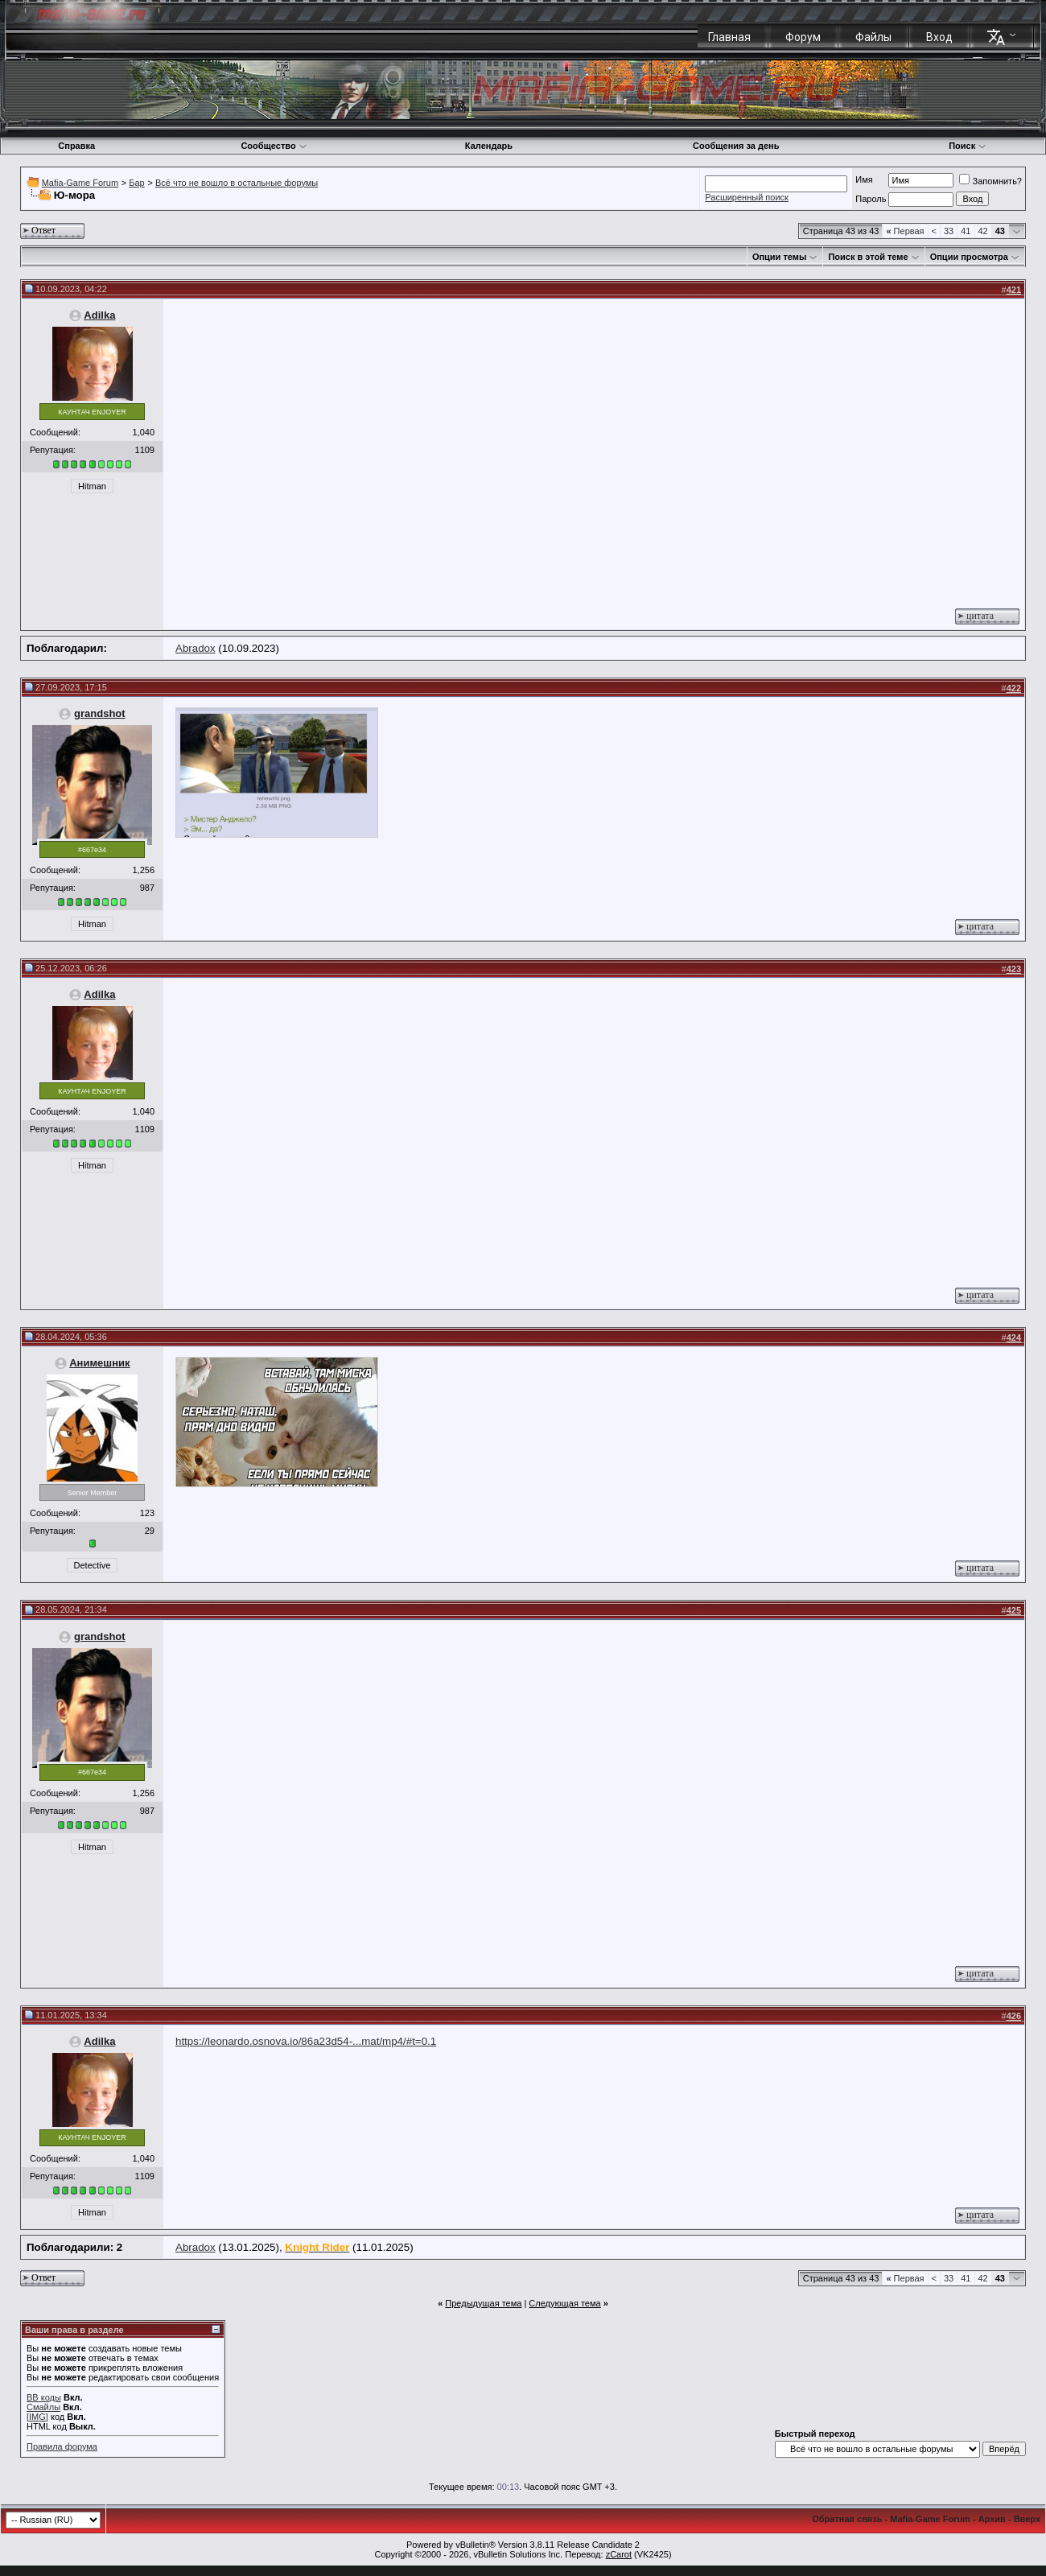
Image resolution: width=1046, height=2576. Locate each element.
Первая (905, 231)
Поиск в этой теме (868, 257)
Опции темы (779, 257)
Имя (863, 179)
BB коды (44, 2397)
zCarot (619, 2554)
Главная (729, 37)
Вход (939, 37)
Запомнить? (990, 181)
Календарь (489, 145)
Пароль (870, 199)
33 (948, 231)
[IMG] (37, 2416)
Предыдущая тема (483, 2303)
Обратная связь (847, 2519)
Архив (992, 2519)
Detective (92, 1565)
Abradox (195, 648)
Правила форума (62, 2446)
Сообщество (274, 145)
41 (965, 231)
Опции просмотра (969, 257)
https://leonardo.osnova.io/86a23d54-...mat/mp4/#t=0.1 (305, 2041)
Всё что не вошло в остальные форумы (236, 183)
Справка (76, 145)
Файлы (873, 37)
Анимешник (99, 1363)
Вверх (1027, 2519)
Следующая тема (564, 2303)
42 (983, 231)
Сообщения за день (736, 145)
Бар (136, 183)
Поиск (967, 145)
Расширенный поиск (747, 197)
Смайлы (43, 2407)
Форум (803, 37)
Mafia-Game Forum (80, 183)
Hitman (92, 486)
